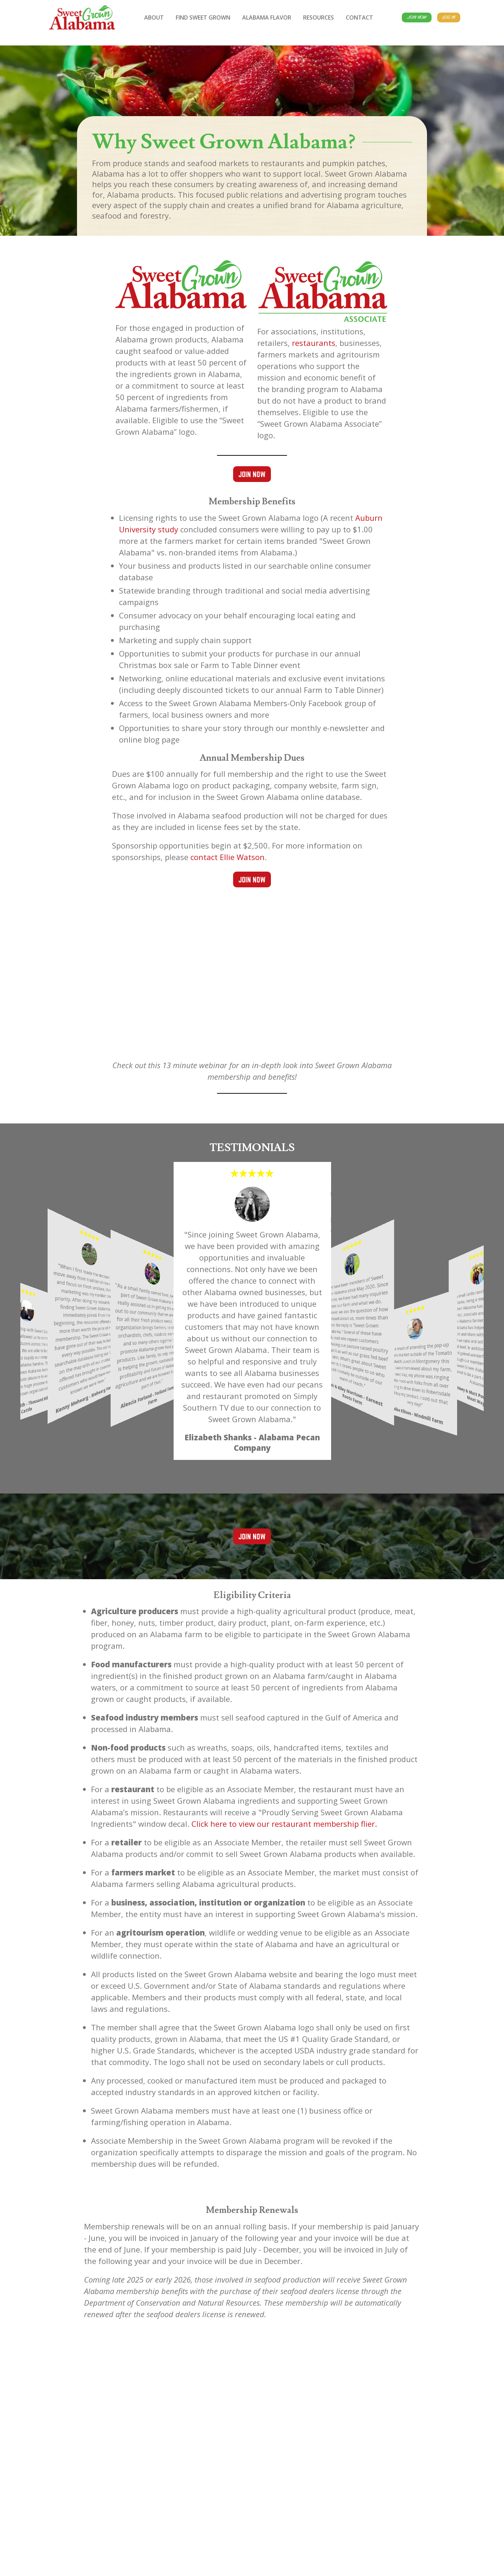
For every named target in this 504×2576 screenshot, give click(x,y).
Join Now (416, 17)
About (154, 17)
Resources (318, 17)
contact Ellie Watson (227, 857)
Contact (359, 17)
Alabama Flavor (266, 17)
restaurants (313, 343)
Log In (448, 17)
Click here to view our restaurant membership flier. (284, 1823)
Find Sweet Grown (203, 17)
